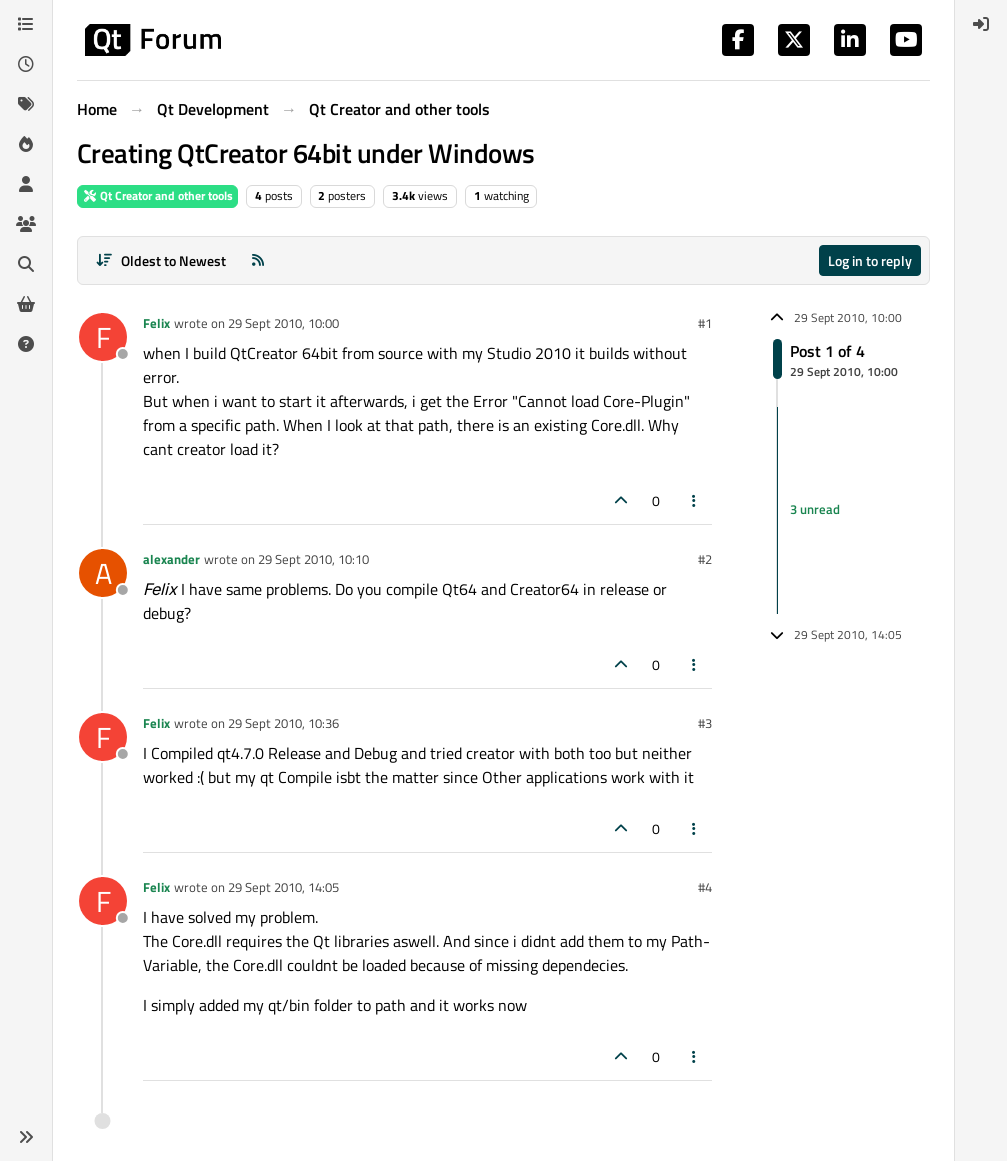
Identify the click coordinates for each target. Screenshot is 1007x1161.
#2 (705, 559)
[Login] (981, 24)
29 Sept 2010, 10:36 (283, 723)
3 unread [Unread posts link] (815, 510)
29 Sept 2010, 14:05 (283, 887)
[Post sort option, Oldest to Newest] (160, 260)
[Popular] (26, 144)
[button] (26, 1137)
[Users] (26, 184)
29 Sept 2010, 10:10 (313, 559)
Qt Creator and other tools (157, 195)
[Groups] (26, 224)
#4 (705, 887)
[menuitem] (981, 24)
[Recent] (26, 64)
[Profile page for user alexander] (103, 573)
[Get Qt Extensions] (26, 304)
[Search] (26, 264)
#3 (705, 723)
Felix (156, 323)
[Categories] (26, 24)
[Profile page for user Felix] (103, 337)
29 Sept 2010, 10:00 (283, 323)
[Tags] (26, 104)
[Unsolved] (26, 344)
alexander (171, 559)
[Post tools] (695, 500)
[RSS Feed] (258, 260)
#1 (705, 323)
